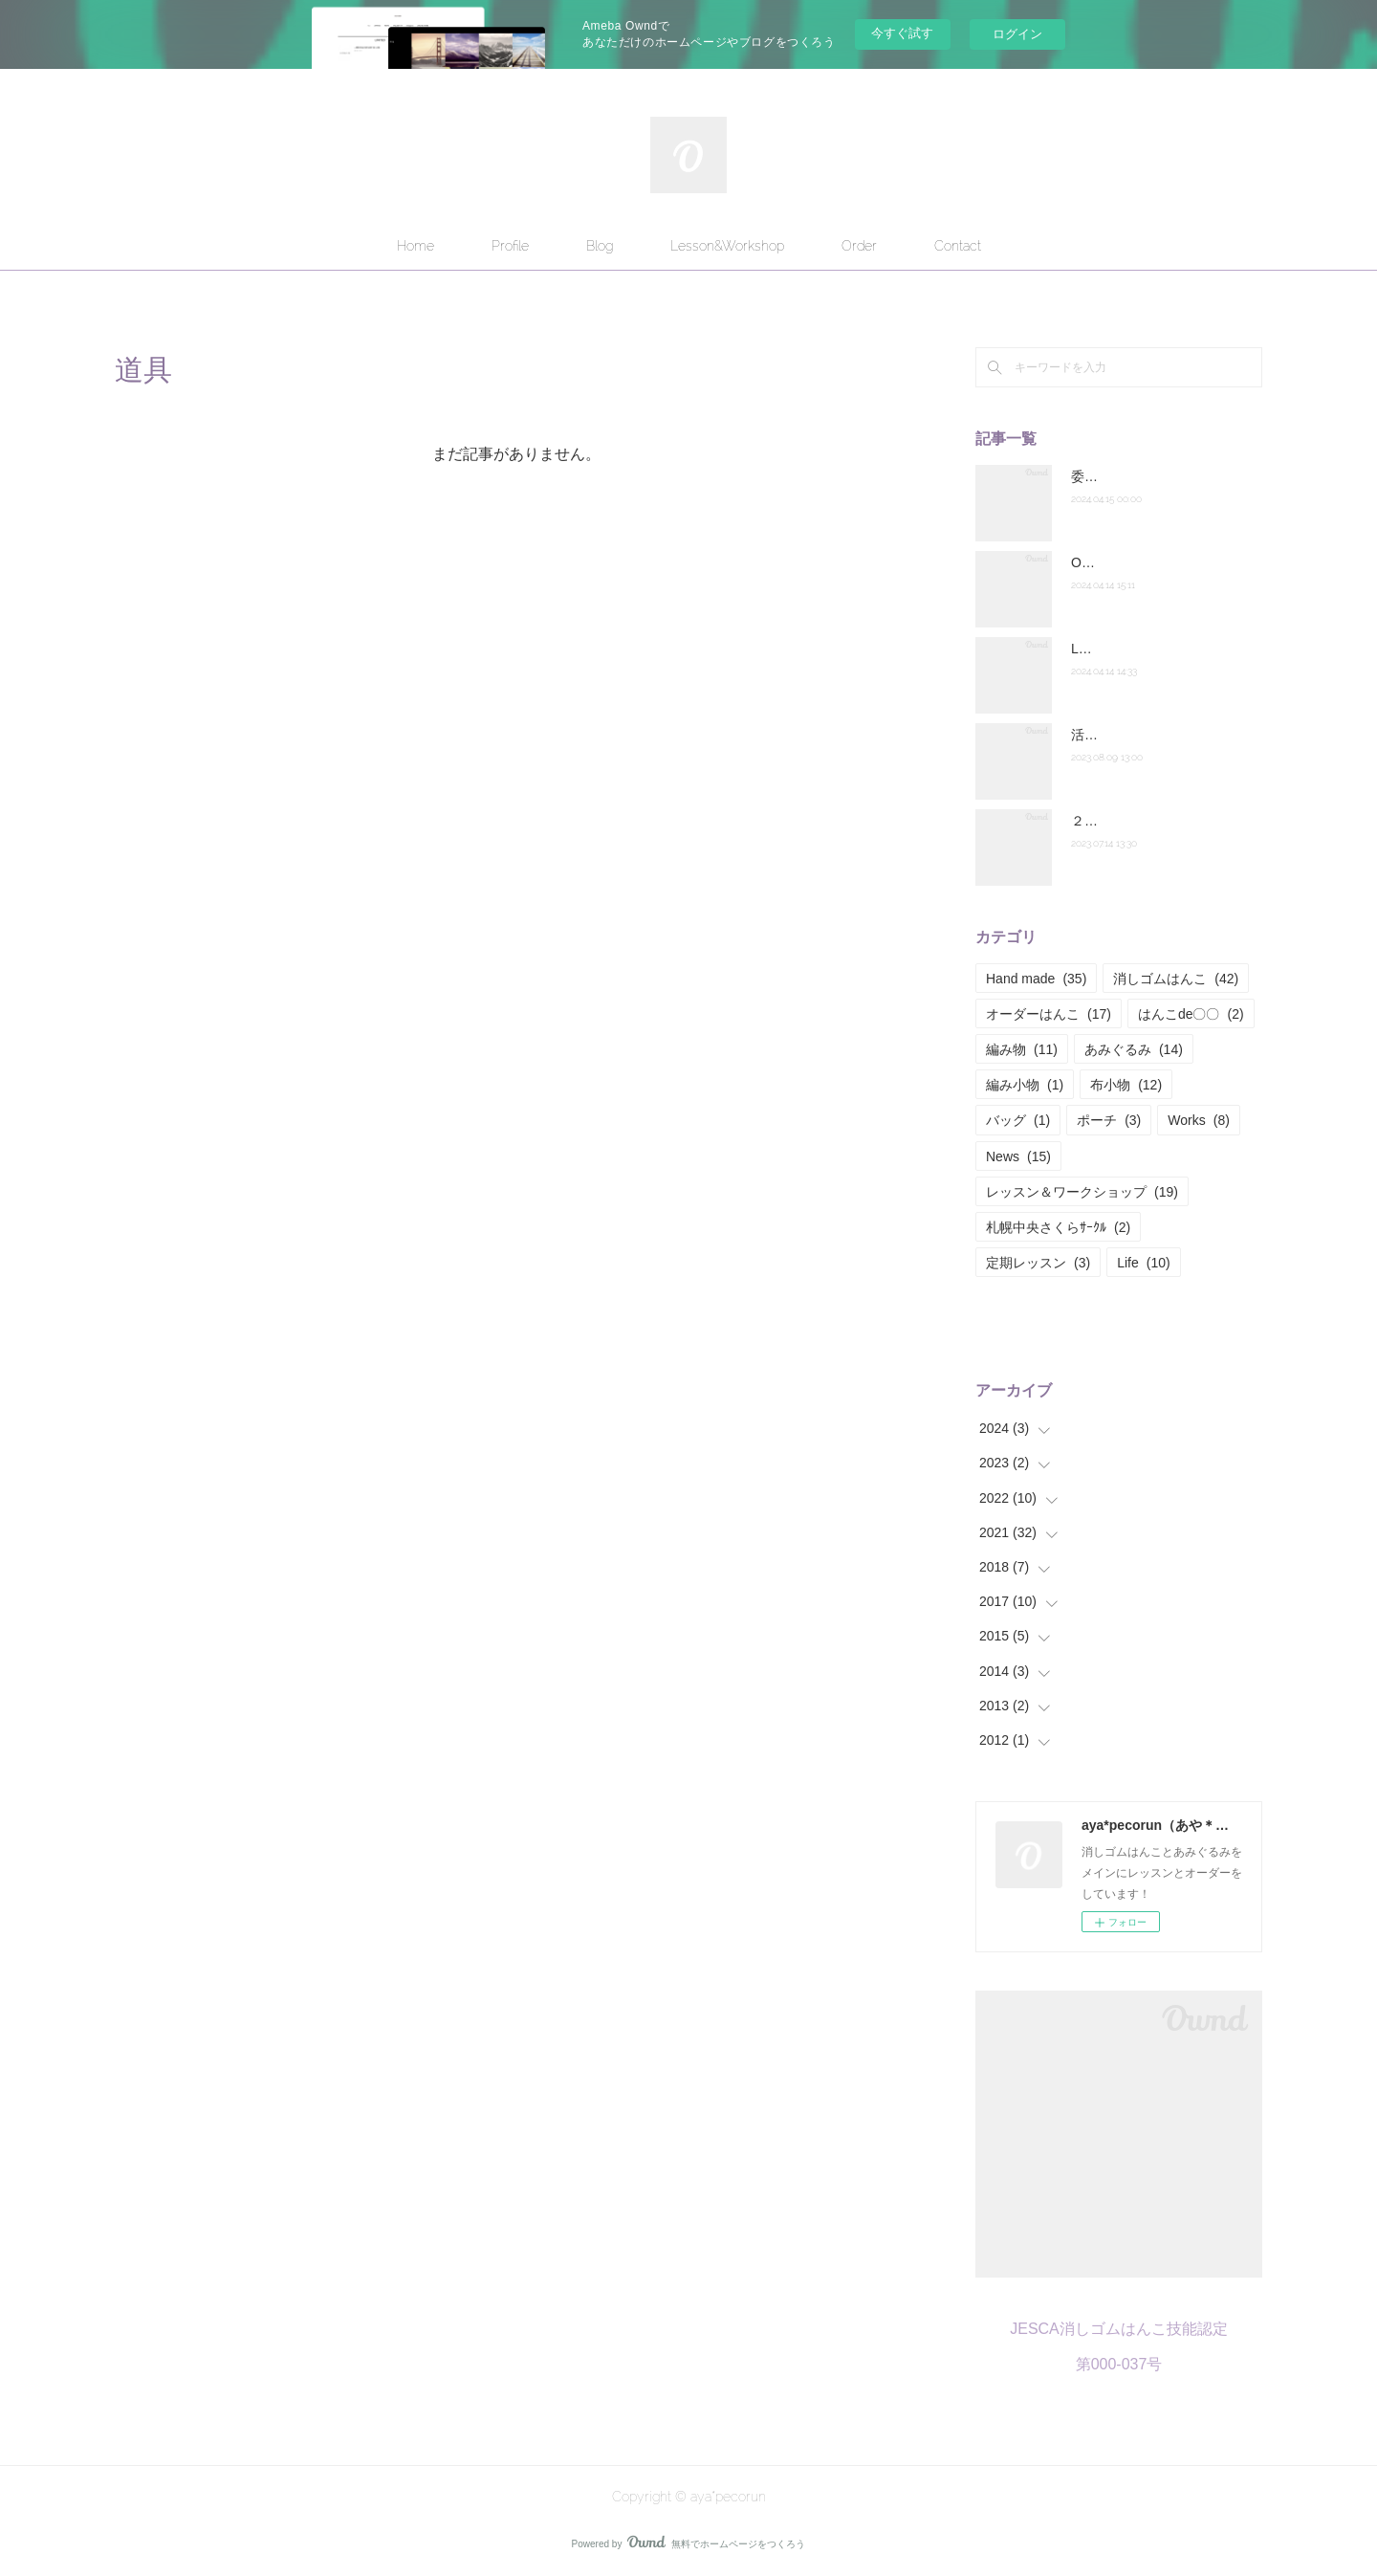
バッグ (1018, 1120)
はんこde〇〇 (1191, 1014)
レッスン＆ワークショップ (1082, 1192)
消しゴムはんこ (1175, 978)
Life (1143, 1262)
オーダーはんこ (1048, 1014)
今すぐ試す (902, 33)
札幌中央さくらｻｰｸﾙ (1058, 1227)
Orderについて (1115, 562)
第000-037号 (1119, 2364)
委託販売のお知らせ (1131, 476)
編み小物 (1024, 1084)
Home (415, 245)
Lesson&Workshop (727, 245)
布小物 (1126, 1084)
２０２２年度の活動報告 (1144, 820)
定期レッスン (1038, 1262)
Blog (599, 245)
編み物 (1022, 1049)
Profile (510, 245)
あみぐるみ (1133, 1049)
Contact (957, 245)
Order (859, 245)
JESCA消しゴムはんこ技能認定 (1119, 2329)
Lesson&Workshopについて (1153, 648)
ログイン (1017, 34)
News (1018, 1156)
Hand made (1036, 978)
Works (1199, 1120)
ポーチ (1109, 1120)
